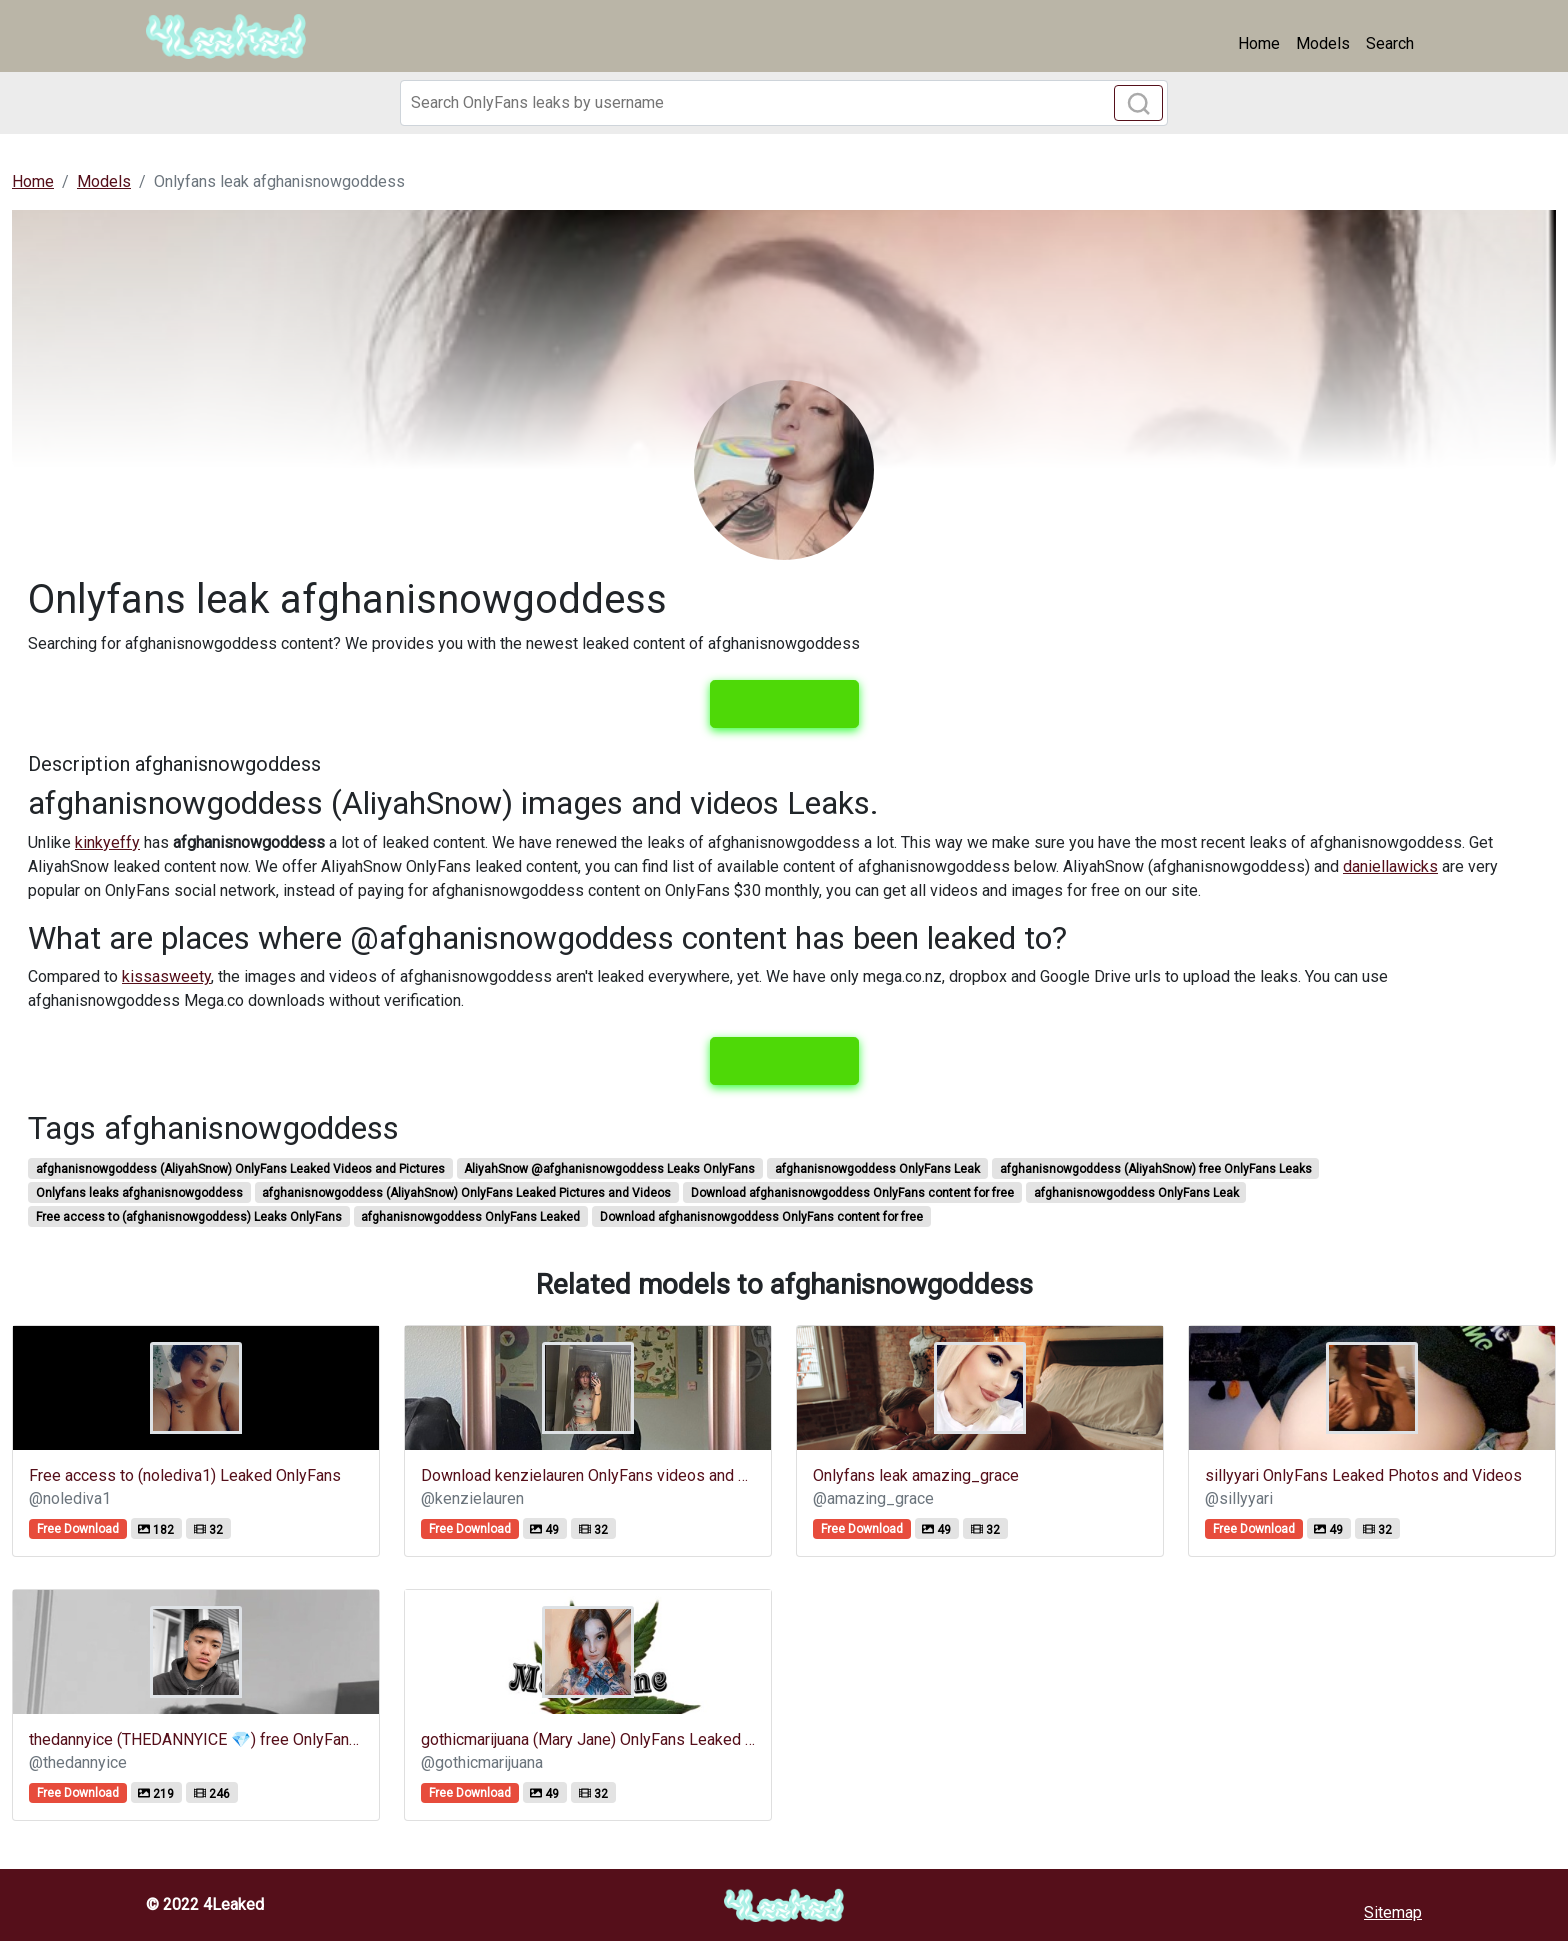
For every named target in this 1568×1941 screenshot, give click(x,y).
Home (1259, 43)
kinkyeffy (107, 842)
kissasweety (166, 976)
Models (1323, 43)
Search (1390, 43)
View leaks (784, 704)
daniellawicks (1390, 866)
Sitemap (1393, 1912)
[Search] (784, 103)
